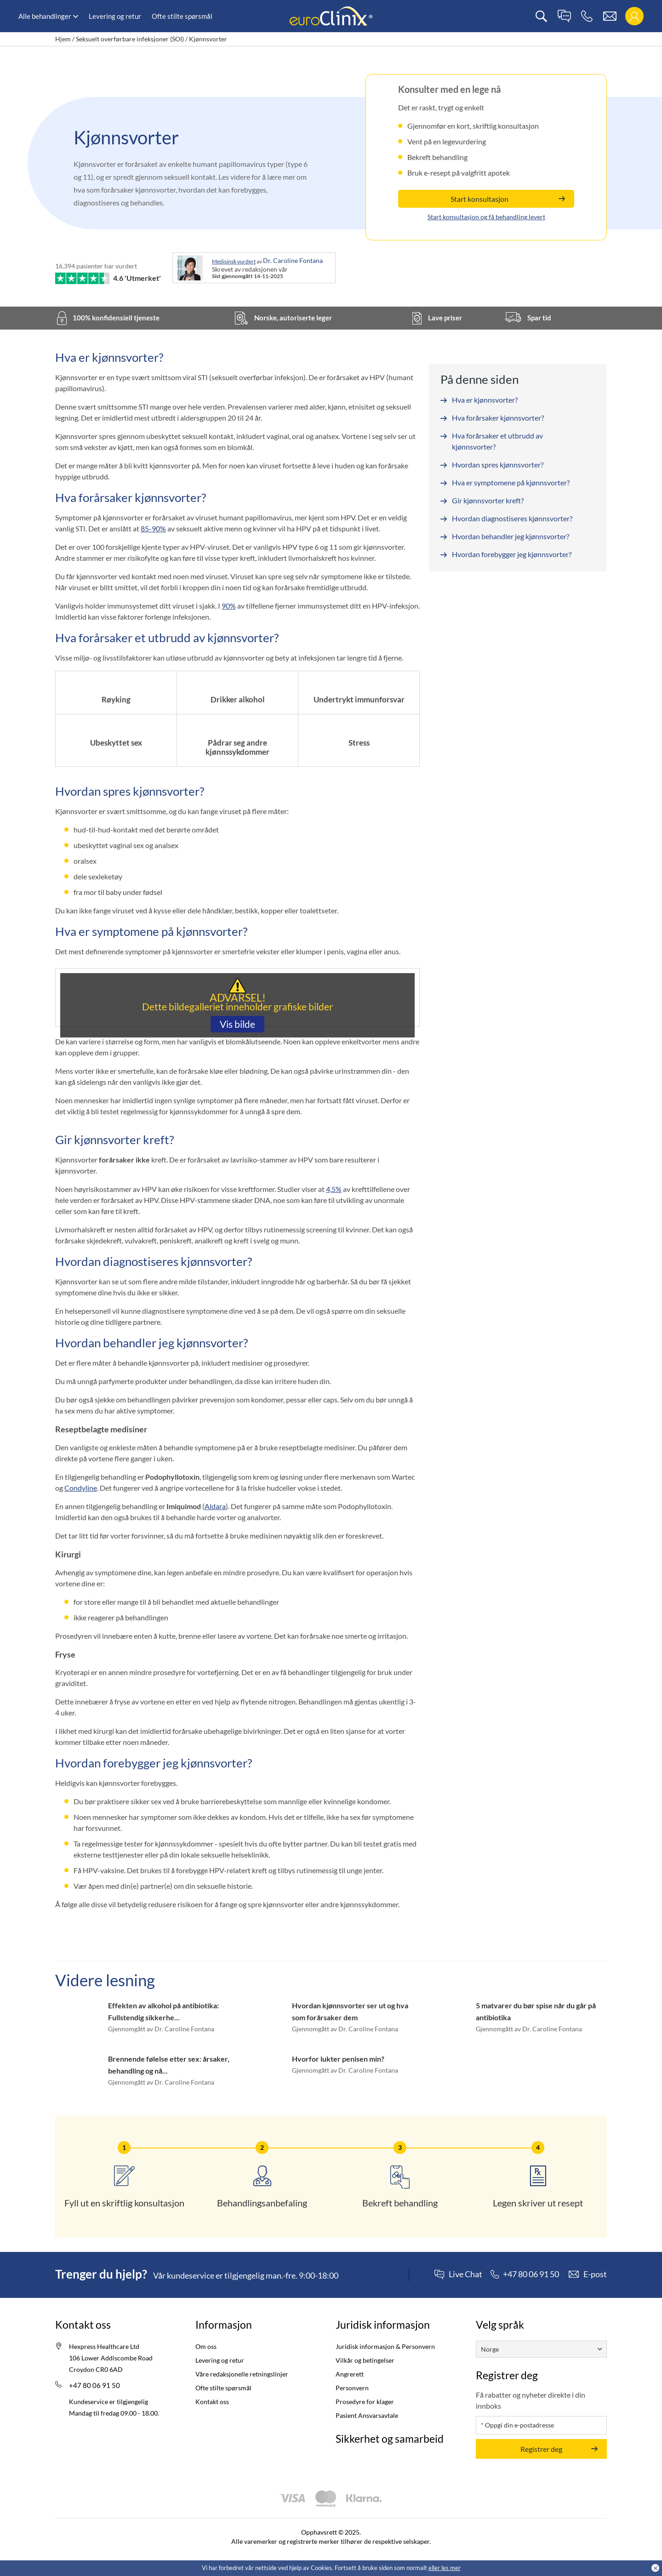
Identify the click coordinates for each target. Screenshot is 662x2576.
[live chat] (564, 16)
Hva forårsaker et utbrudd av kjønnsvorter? (497, 441)
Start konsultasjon (479, 198)
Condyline (80, 1487)
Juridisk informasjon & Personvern (385, 2346)
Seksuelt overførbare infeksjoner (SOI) (130, 39)
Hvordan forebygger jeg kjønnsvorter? (511, 554)
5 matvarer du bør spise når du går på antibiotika (536, 2011)
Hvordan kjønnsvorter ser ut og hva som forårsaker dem (350, 2011)
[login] (634, 16)
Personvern (352, 2388)
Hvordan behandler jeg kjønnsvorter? (510, 536)
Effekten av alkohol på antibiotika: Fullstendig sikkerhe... (163, 2011)
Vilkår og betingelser (365, 2360)
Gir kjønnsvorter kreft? (488, 500)
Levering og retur (115, 16)
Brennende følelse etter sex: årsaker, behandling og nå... (168, 2064)
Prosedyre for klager (365, 2401)
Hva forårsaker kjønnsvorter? (498, 417)
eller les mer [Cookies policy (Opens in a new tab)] (444, 2567)
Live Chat (465, 2274)
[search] (541, 16)
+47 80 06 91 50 (94, 2385)
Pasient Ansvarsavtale (367, 2415)
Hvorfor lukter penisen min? (338, 2058)
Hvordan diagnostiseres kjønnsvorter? (512, 518)
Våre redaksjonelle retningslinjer (241, 2374)
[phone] (587, 16)
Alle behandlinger (44, 16)
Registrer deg (541, 2448)
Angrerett (350, 2374)
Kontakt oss (212, 2401)
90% (229, 605)
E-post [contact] (595, 2274)
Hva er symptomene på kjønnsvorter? (511, 482)
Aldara (215, 1506)
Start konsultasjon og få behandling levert (486, 217)
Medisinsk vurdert (234, 261)
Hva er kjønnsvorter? (485, 399)
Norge (490, 2349)
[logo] (331, 15)
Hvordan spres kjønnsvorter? (497, 464)
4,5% (334, 1189)
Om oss (206, 2346)
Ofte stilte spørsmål (182, 16)
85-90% (153, 528)
